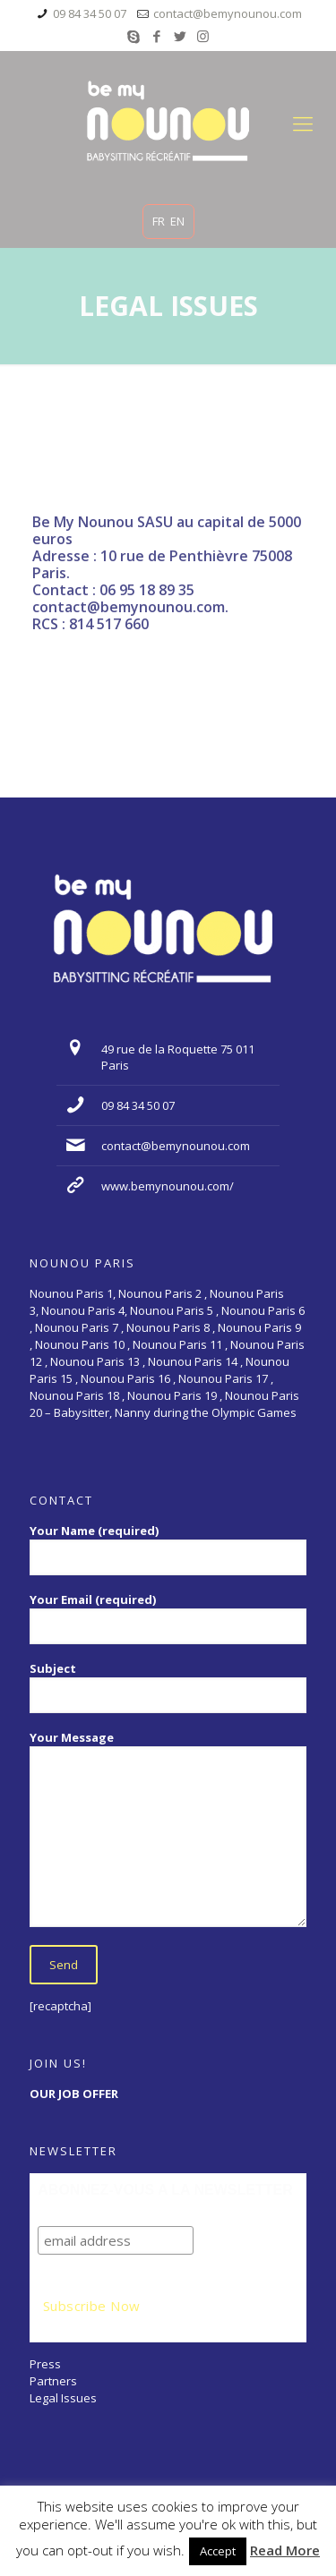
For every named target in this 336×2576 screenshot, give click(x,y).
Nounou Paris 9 (259, 1327)
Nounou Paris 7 (75, 1327)
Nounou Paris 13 (95, 1361)
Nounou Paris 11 (177, 1344)
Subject (168, 1686)
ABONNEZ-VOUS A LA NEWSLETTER (165, 2189)
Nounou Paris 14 (192, 1361)
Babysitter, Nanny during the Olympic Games (175, 1412)
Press (45, 2364)
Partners (53, 2381)
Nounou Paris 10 (78, 1344)
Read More (285, 2550)
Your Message (168, 1828)
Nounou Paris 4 (83, 1310)
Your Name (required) (168, 1549)
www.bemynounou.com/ (167, 1186)
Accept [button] (218, 2551)
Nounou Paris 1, (74, 1293)
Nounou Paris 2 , (164, 1293)
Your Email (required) (168, 1617)
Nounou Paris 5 (171, 1310)
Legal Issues (63, 2398)
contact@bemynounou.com (227, 13)
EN (177, 221)
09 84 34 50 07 (89, 13)
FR (158, 221)
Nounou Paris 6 (263, 1310)
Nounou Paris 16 (125, 1378)
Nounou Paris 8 (168, 1327)
